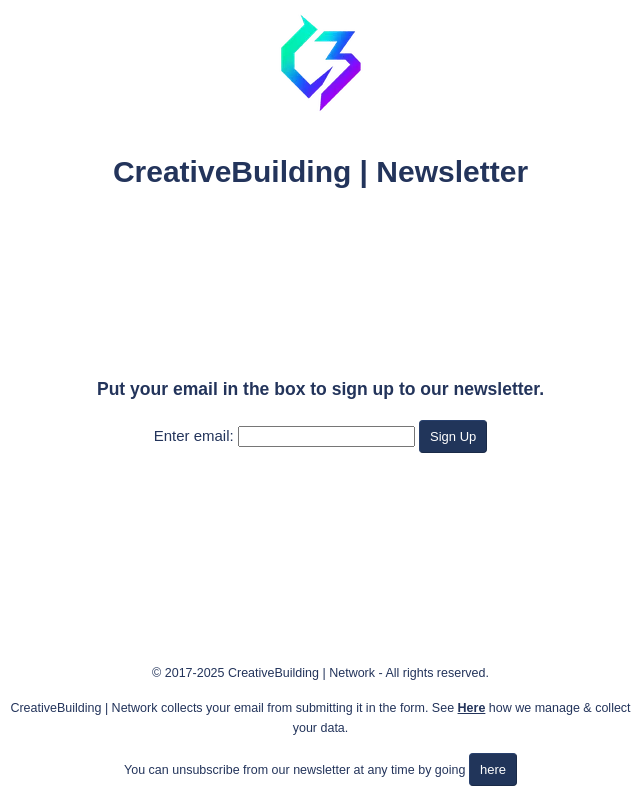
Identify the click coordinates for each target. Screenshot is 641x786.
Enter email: (194, 435)
